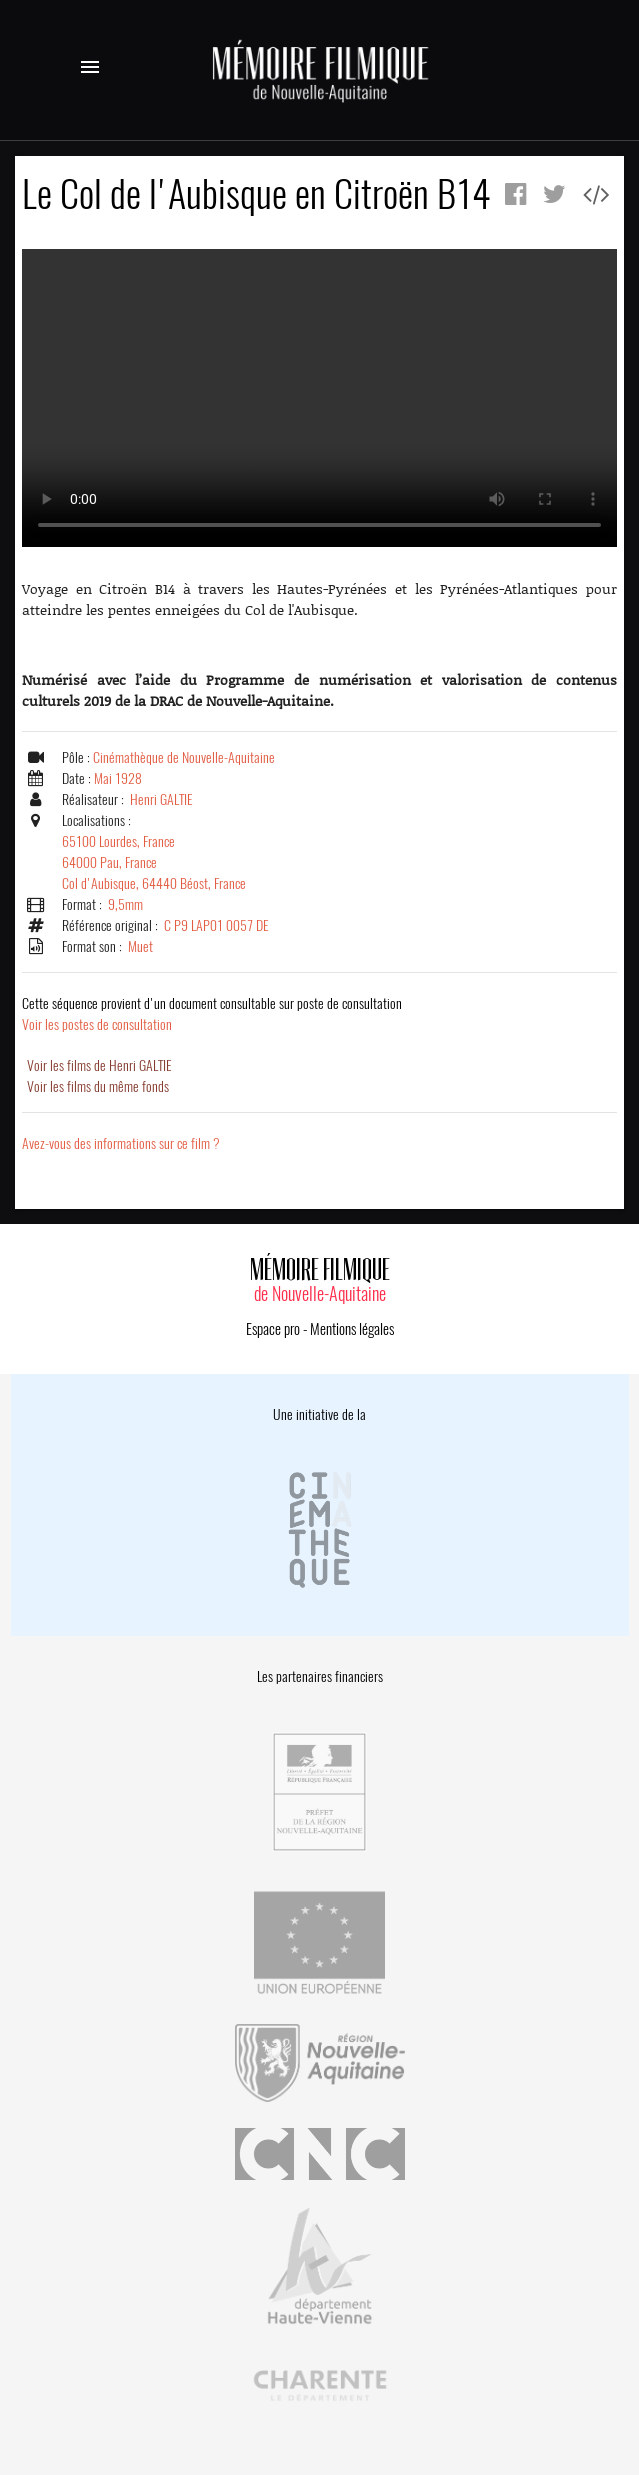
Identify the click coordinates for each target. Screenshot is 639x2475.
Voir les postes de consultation (212, 1014)
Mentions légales (352, 1329)
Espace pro (273, 1329)
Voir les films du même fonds (98, 1086)
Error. (319, 398)
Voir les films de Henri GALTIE (99, 1065)
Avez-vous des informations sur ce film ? (121, 1143)
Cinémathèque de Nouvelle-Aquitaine (184, 757)
